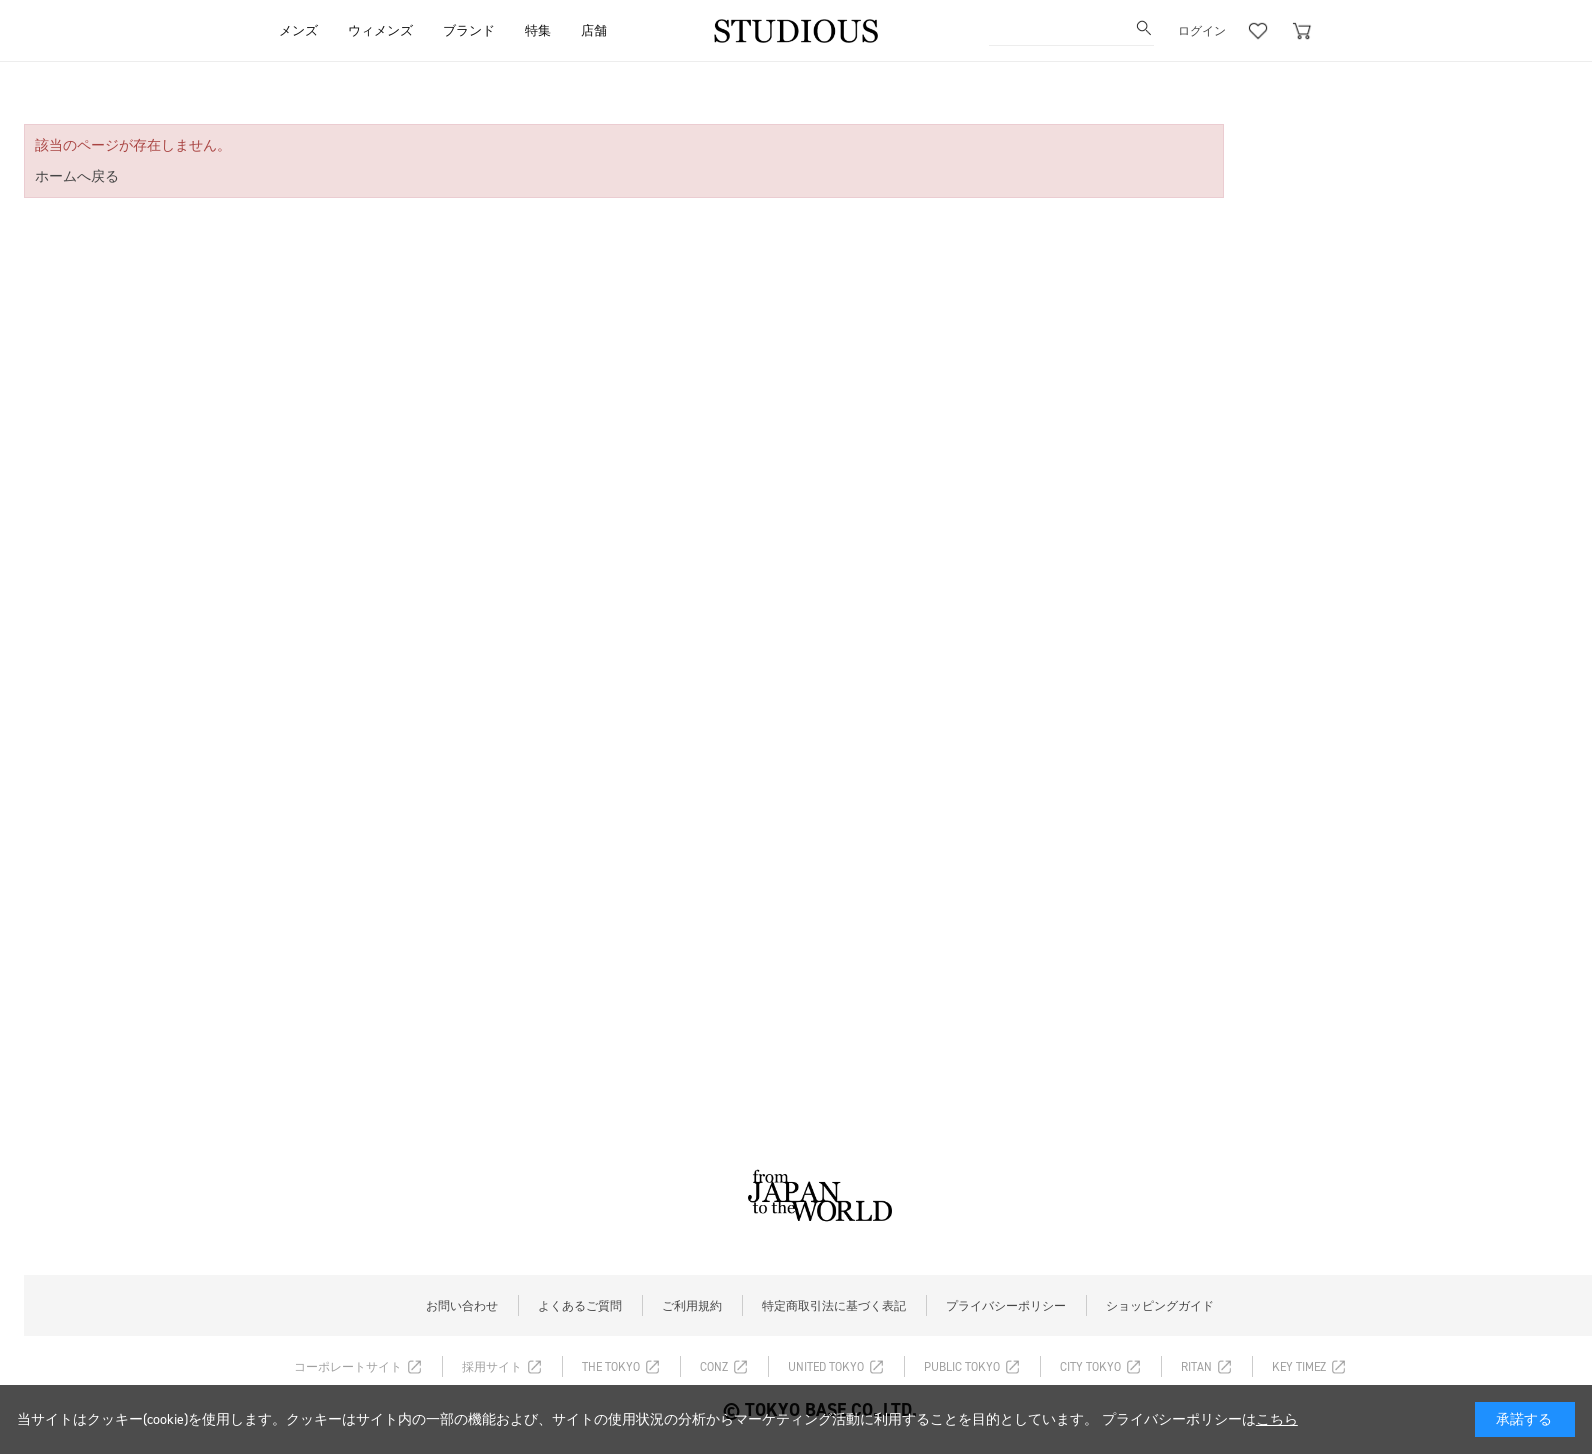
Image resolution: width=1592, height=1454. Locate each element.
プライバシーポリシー (1006, 1306)
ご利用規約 (692, 1306)
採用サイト (492, 1367)
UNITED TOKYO (826, 1367)
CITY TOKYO (1090, 1367)
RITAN (1196, 1367)
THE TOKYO (611, 1367)
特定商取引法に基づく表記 (834, 1306)
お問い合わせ (462, 1306)
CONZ (714, 1367)
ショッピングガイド (1160, 1306)
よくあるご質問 (580, 1306)
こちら (1277, 1419)
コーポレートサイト (348, 1367)
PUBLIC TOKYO (962, 1367)
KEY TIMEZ (1299, 1367)
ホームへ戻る (77, 176)
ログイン (1202, 31)
